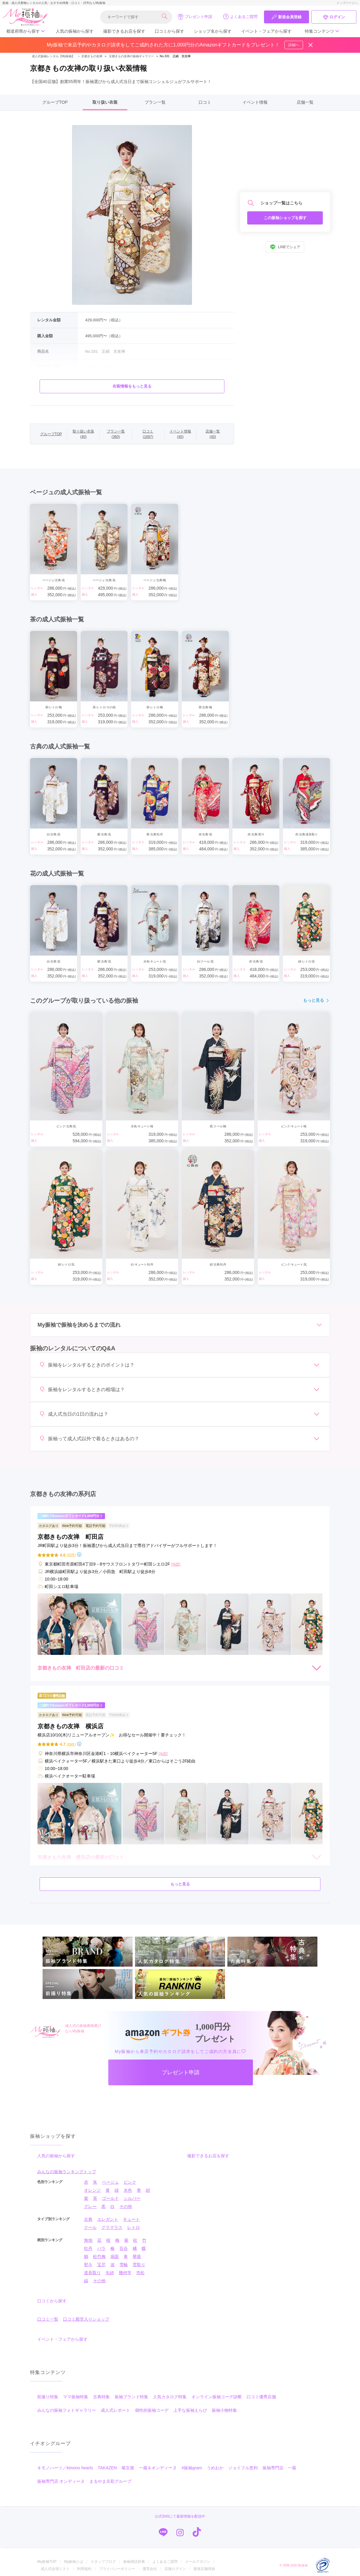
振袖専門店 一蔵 (279, 2467)
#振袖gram (192, 2467)
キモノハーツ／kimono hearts (65, 2467)
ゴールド (110, 2198)
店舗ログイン (175, 2569)
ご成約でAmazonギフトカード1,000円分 (71, 1516)
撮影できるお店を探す (124, 31)
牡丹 (88, 2248)
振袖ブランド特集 (131, 2396)
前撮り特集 (47, 2396)
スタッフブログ (103, 2562)
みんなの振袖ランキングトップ (66, 2171)
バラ (101, 2248)
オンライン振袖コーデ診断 (216, 2396)
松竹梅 (99, 2256)
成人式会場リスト (55, 2569)
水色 (128, 2190)
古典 (88, 2219)
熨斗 (88, 2264)
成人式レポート (115, 2410)
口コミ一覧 (47, 2319)
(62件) (71, 1555)
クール (90, 2227)
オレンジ (92, 2190)
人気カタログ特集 (170, 2396)
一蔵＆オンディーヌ (158, 2467)
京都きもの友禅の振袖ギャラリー (131, 56)
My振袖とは (73, 2562)
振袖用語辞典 (134, 2562)
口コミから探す (169, 31)
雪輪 (123, 2264)
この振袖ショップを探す (285, 218)
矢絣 (110, 2272)
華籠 (137, 2256)
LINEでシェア (285, 247)
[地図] (176, 1564)
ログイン (334, 17)
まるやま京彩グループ (110, 2481)
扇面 (114, 2256)
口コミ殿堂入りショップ (86, 2319)
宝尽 (101, 2264)
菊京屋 (128, 2467)
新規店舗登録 (204, 2569)
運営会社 (149, 2569)
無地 (88, 2240)
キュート (131, 2219)
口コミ (205, 102)
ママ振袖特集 (75, 2396)
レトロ (133, 2227)
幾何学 (125, 2272)
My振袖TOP (46, 2562)
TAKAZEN (107, 2467)
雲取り (139, 2264)
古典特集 (101, 2396)
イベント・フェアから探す (266, 31)
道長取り (92, 2272)
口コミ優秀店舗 (261, 2396)
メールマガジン (197, 2562)
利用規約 (84, 2569)
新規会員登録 (287, 17)
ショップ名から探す (213, 31)
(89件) (71, 1744)
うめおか (215, 2467)
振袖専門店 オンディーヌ (61, 2481)
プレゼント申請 (195, 16)
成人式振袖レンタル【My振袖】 (53, 56)
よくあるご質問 (240, 16)
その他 (125, 2206)
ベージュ (110, 2182)
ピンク (130, 2182)
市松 (140, 2272)
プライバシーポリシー (117, 2569)
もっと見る (316, 1000)
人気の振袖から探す (75, 31)
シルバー (132, 2198)
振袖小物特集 (224, 2410)
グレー (90, 2206)
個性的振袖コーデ (152, 2410)
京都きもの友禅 (89, 56)
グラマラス (111, 2227)
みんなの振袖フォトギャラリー (66, 2410)
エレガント (107, 2219)
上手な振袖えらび (190, 2410)
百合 (123, 2248)
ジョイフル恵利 (243, 2467)
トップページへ (347, 2)
